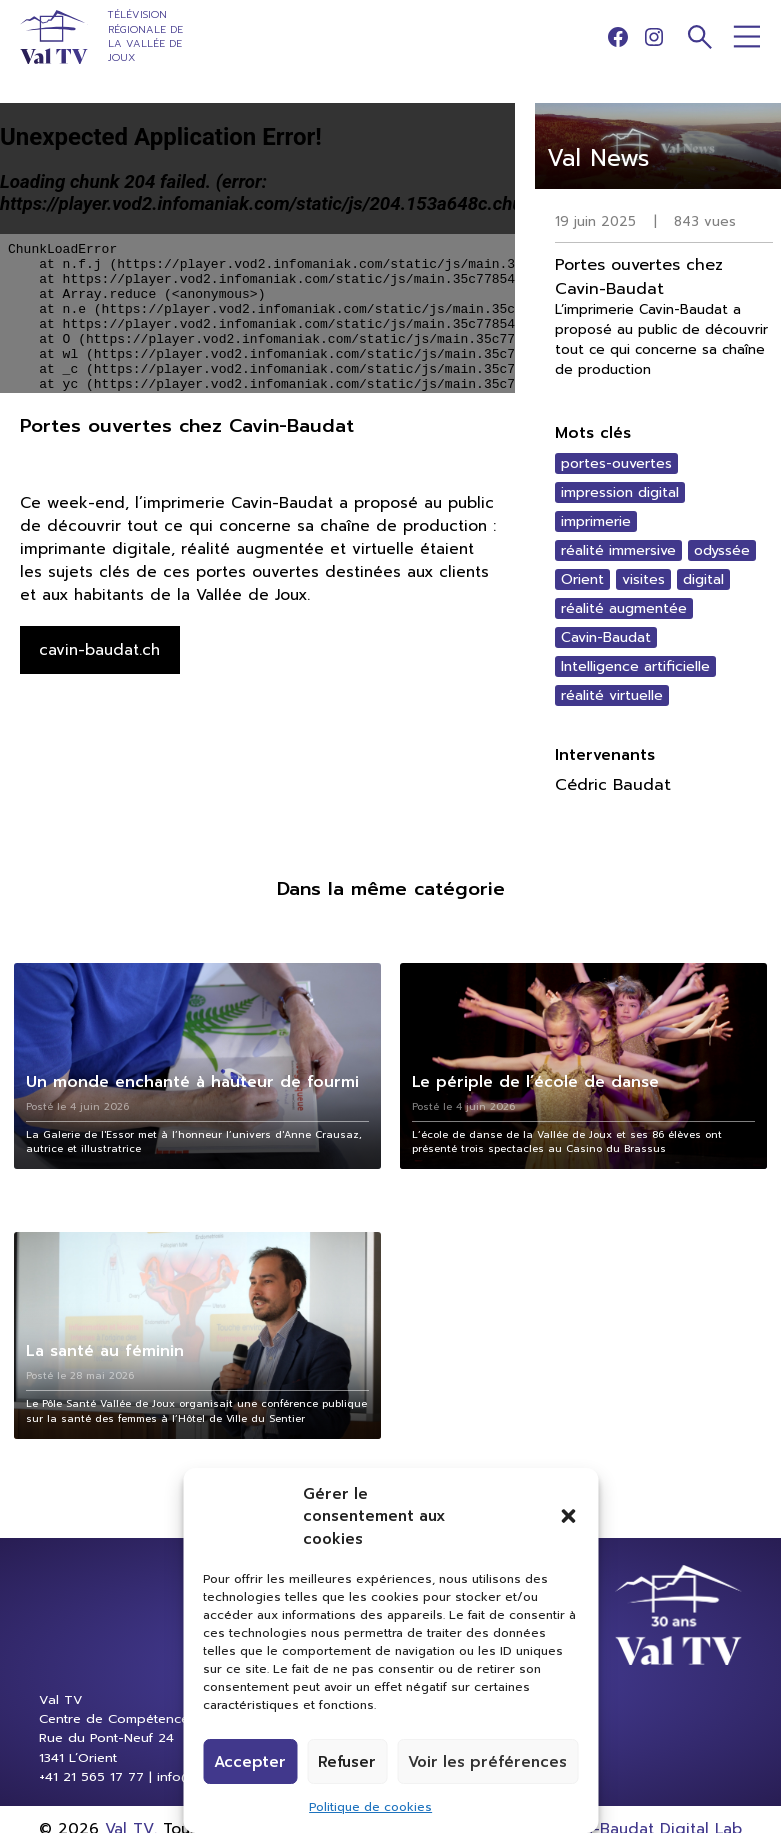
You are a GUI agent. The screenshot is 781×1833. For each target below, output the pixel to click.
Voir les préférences (487, 1762)
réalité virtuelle (612, 695)
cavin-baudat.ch (99, 649)
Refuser (347, 1762)
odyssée (722, 550)
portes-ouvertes (616, 463)
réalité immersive (618, 550)
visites (643, 579)
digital (703, 579)
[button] (568, 1516)
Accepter (250, 1762)
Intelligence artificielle (635, 666)
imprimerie (596, 521)
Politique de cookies (370, 1807)
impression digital (620, 492)
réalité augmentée (624, 608)
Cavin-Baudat (606, 637)
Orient (582, 579)
